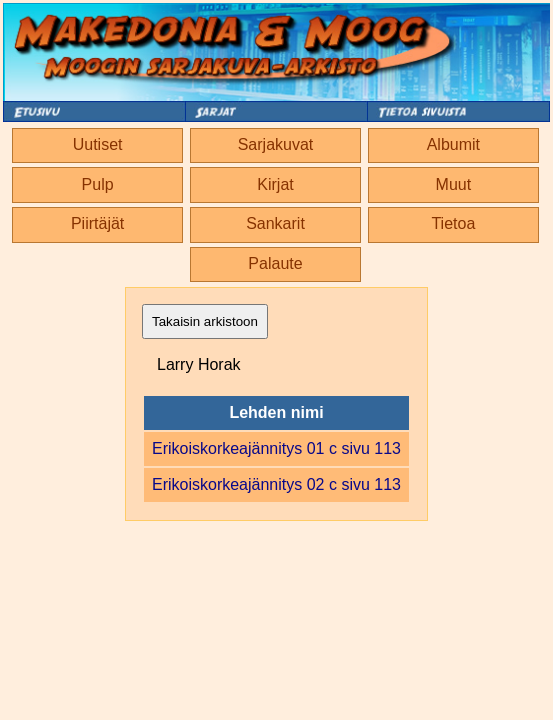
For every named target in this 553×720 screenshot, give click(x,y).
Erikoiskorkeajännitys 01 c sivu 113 (276, 448)
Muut (454, 184)
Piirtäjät (97, 223)
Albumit (453, 144)
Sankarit (275, 223)
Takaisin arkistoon (205, 321)
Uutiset (98, 144)
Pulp (98, 184)
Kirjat (275, 184)
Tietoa (453, 223)
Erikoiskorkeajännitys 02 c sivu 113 (276, 484)
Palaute (275, 263)
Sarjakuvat (276, 144)
